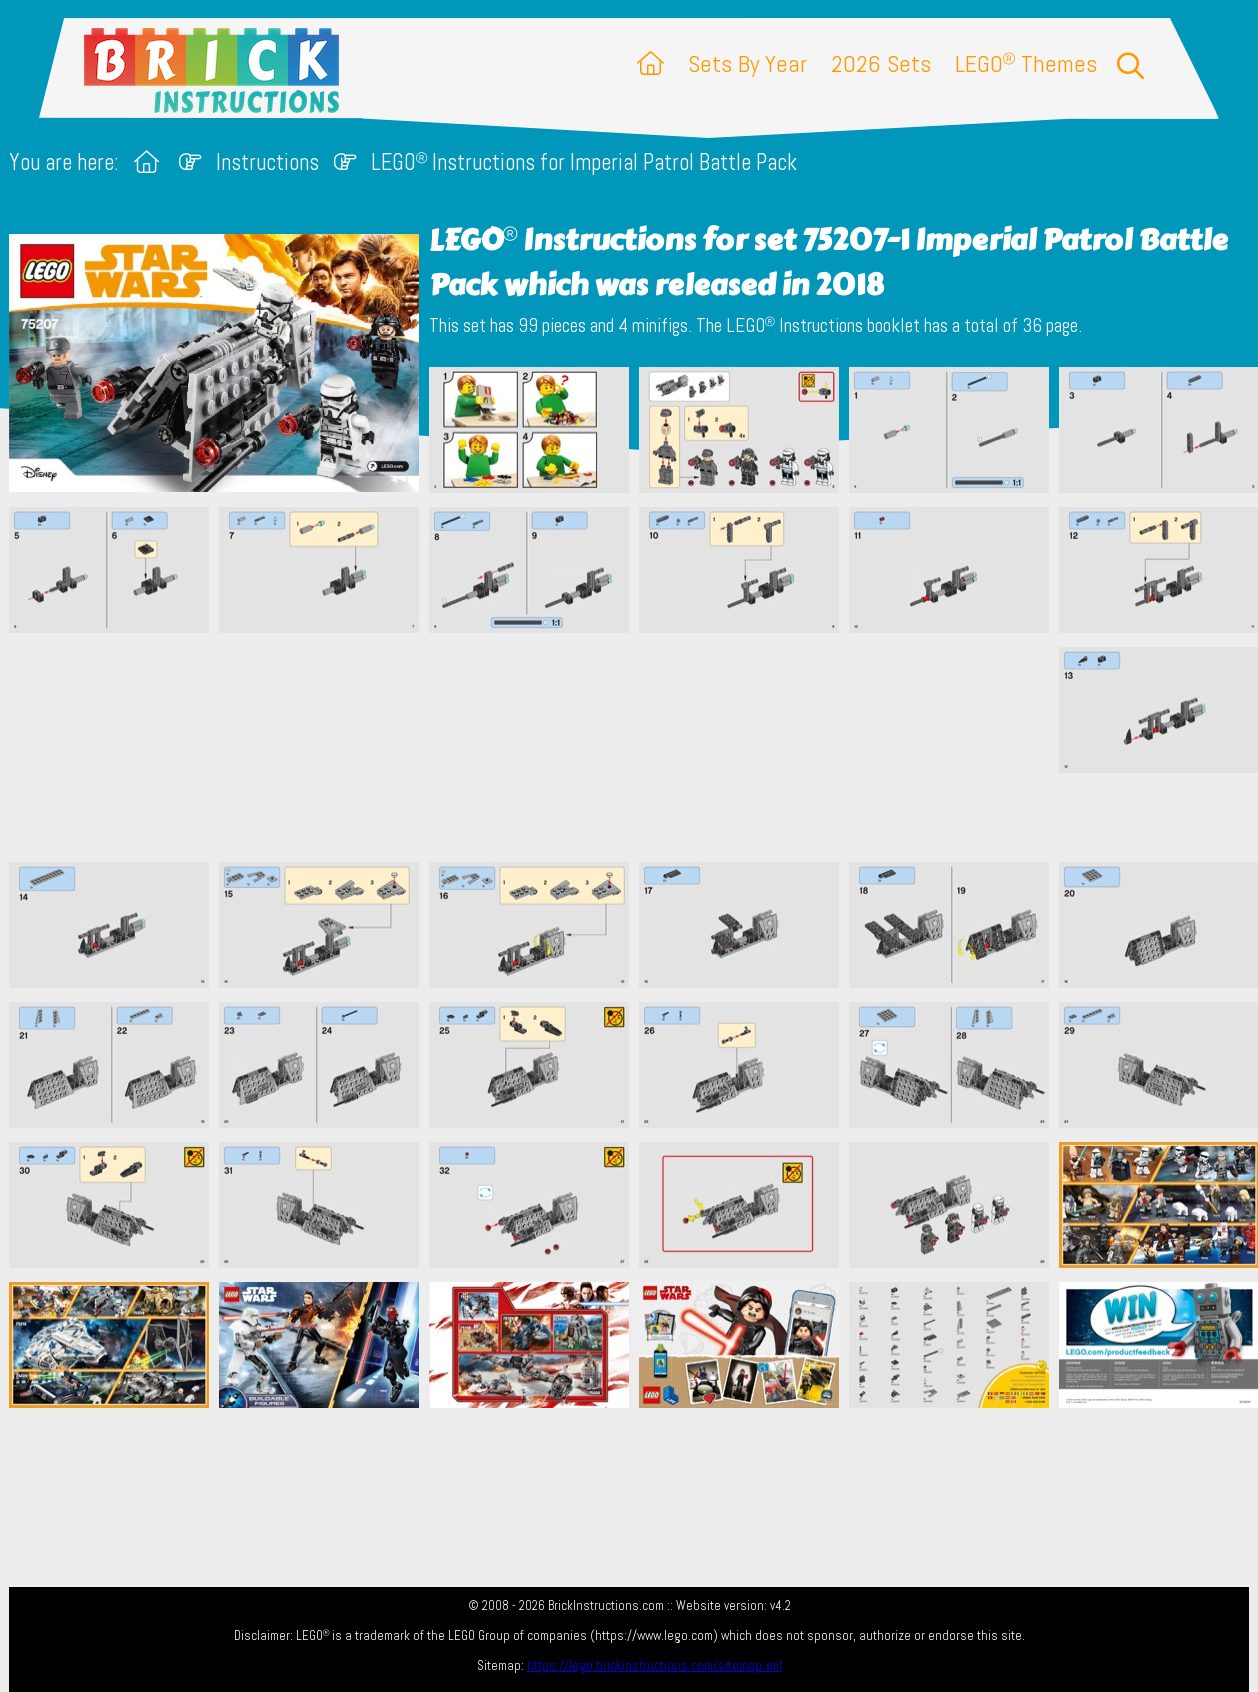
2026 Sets (881, 63)
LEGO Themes (1026, 63)
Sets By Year (747, 63)
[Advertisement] (639, 747)
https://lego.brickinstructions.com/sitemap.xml (654, 1665)
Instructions (267, 162)
